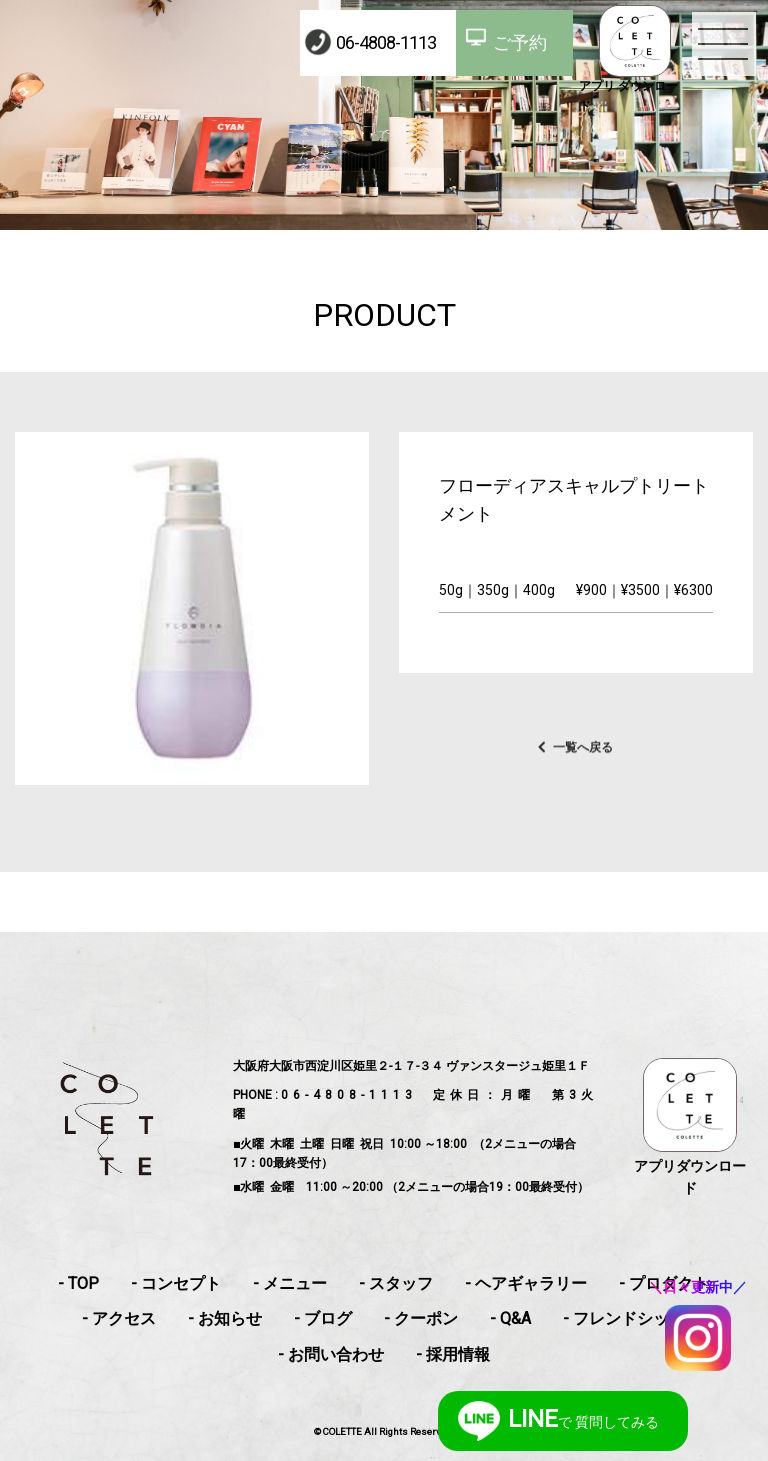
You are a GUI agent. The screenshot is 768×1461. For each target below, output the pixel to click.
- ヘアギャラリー (526, 1283)
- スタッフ (396, 1283)
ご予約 (520, 42)
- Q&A (510, 1318)
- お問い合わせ (331, 1354)
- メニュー (290, 1283)
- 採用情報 (453, 1354)
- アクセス (119, 1318)
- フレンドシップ (624, 1318)
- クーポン (421, 1318)
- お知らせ (225, 1318)
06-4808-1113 (386, 42)
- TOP (78, 1283)
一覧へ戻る (583, 767)
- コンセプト (176, 1283)
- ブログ (323, 1318)
